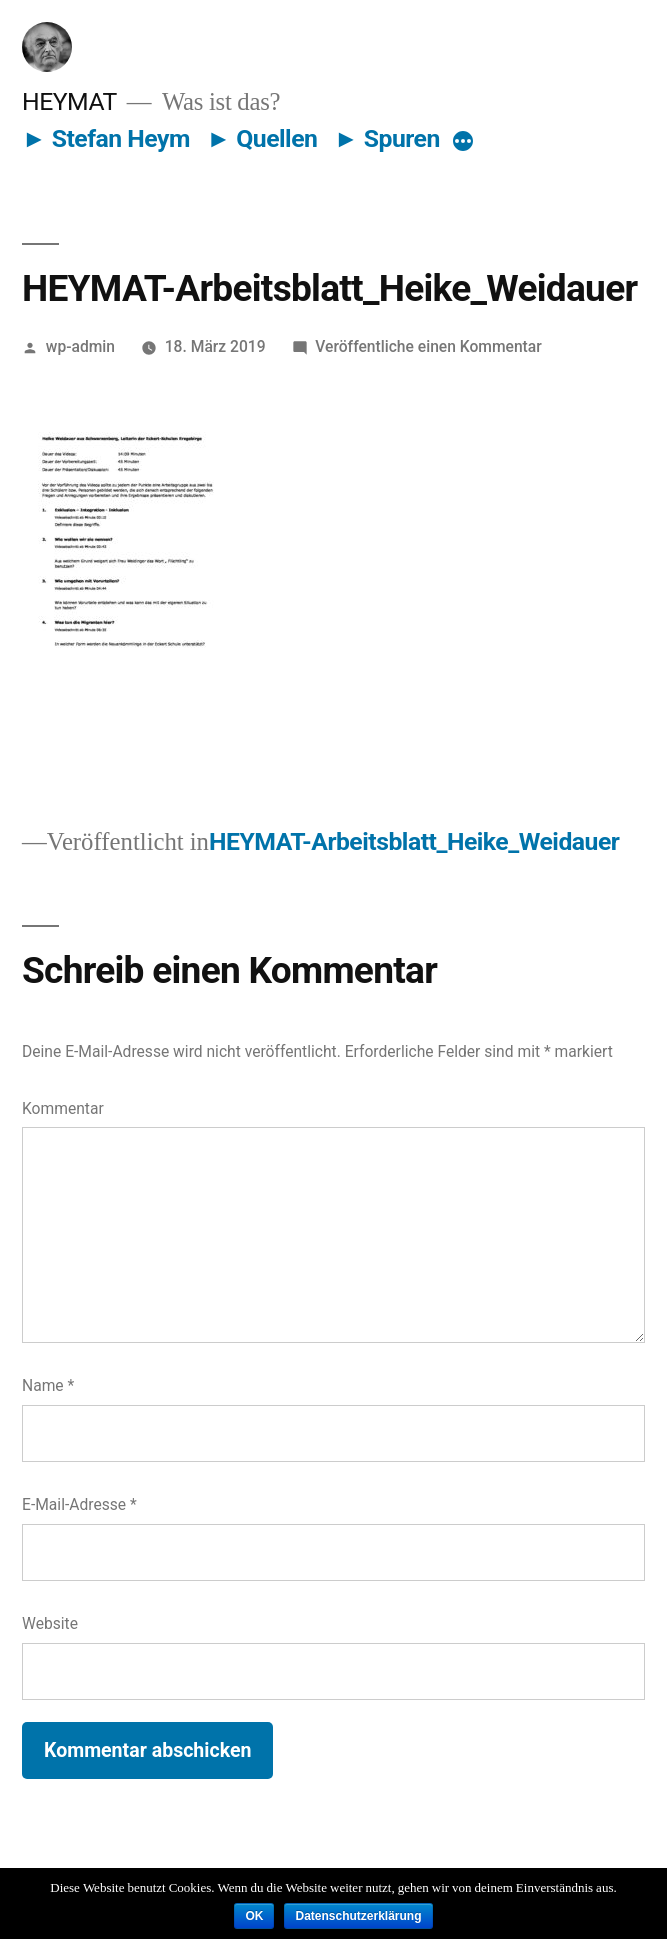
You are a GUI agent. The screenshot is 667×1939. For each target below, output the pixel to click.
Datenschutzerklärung (358, 1916)
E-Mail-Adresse (79, 1504)
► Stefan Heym (106, 138)
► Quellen (262, 138)
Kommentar (63, 1108)
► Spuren (387, 138)
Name (48, 1385)
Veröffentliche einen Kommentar (428, 346)
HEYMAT (69, 101)
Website (50, 1623)
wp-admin (80, 346)
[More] (463, 143)
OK (254, 1916)
